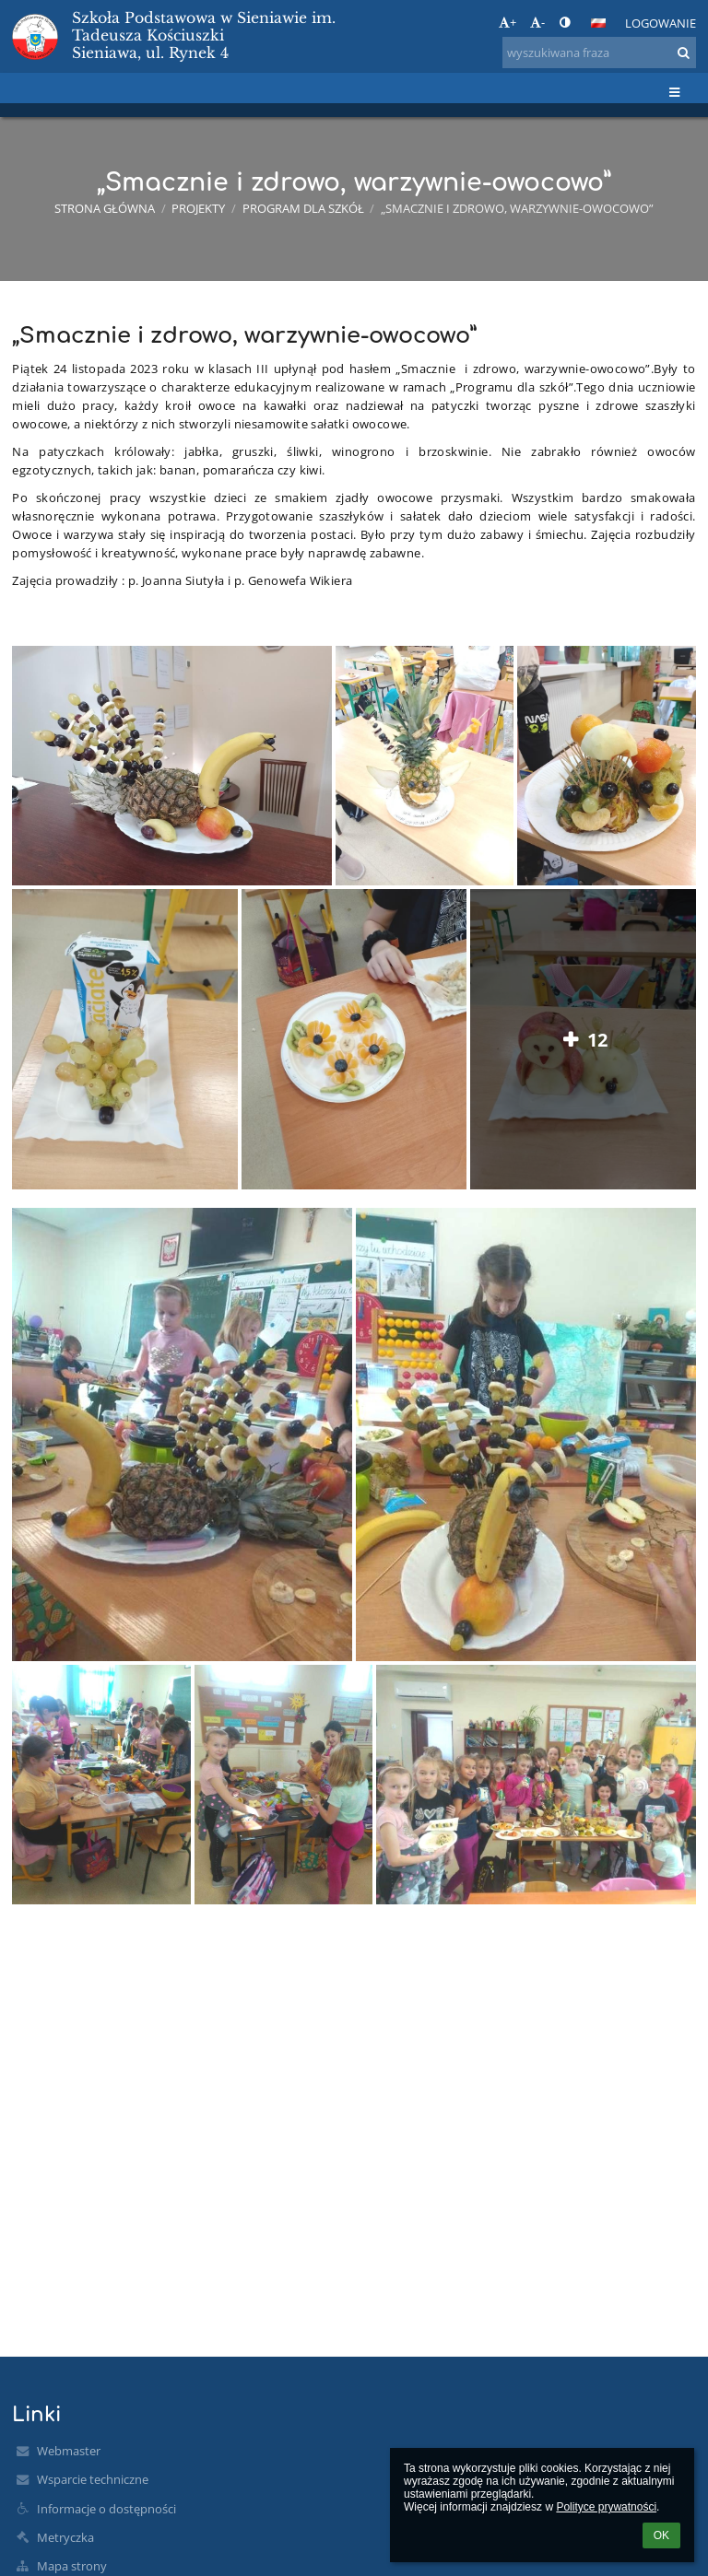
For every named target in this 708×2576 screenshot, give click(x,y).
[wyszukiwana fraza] (599, 52)
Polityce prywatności (606, 2506)
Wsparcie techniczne (92, 2479)
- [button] (537, 22)
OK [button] (661, 2535)
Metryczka (65, 2537)
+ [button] (507, 22)
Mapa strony (72, 2566)
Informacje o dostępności (106, 2508)
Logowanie (660, 23)
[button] (598, 23)
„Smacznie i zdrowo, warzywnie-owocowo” (517, 208)
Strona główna (104, 208)
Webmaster (68, 2450)
